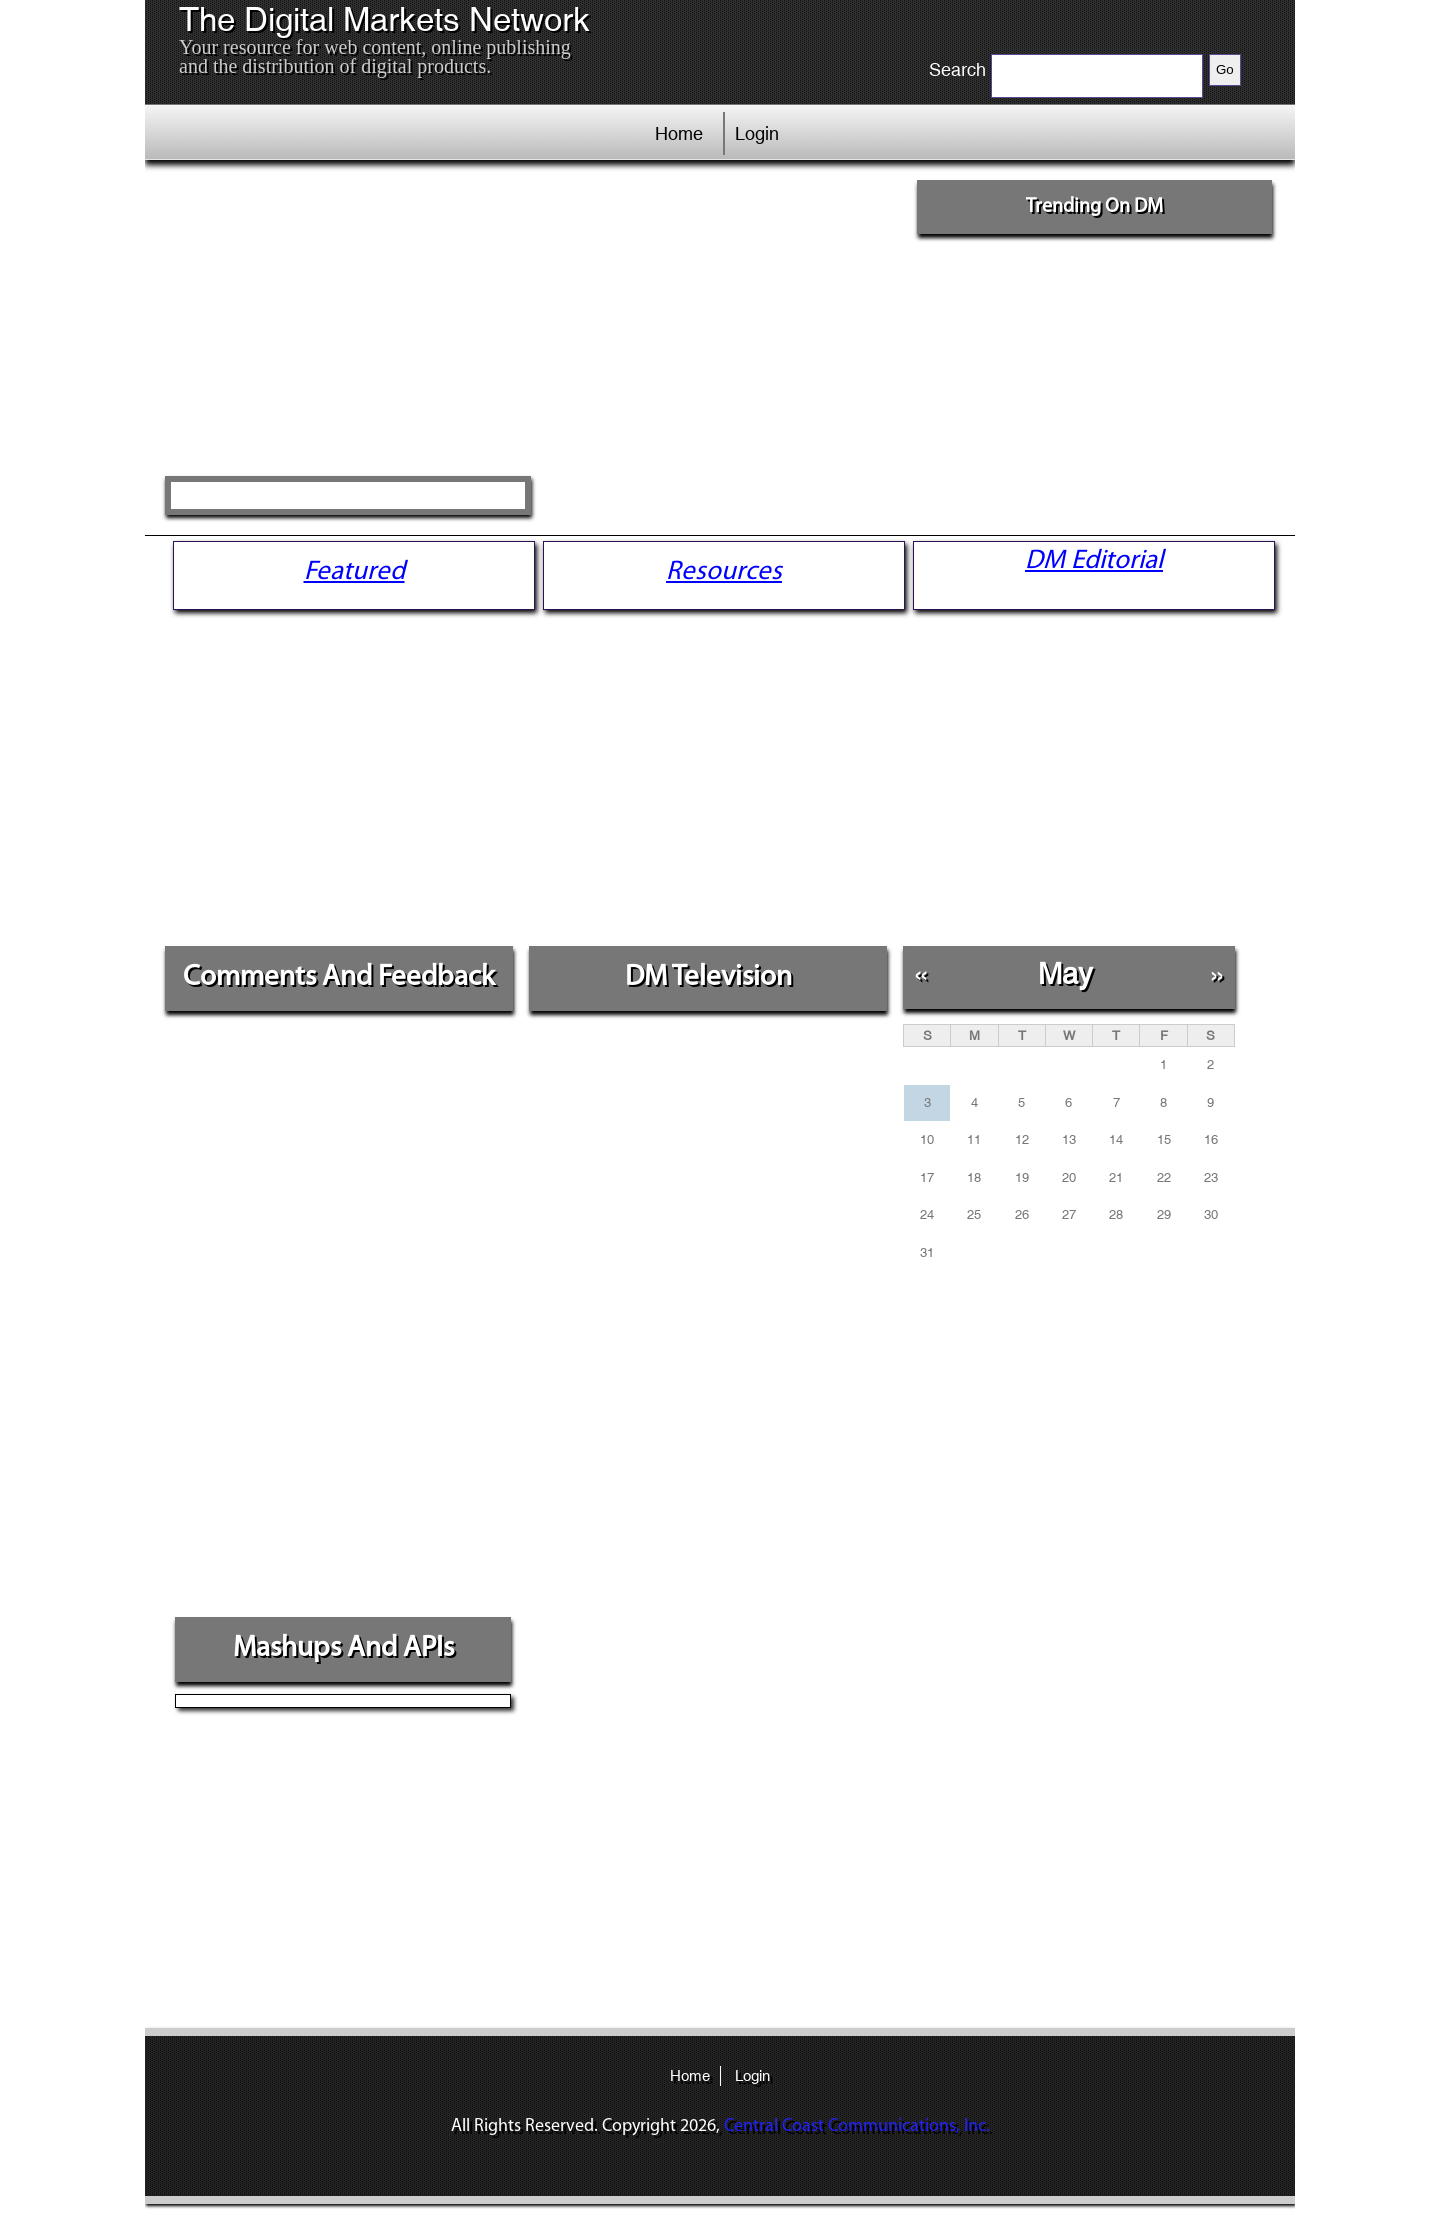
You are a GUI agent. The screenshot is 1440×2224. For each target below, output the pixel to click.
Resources (724, 572)
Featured (354, 572)
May (1065, 973)
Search (957, 70)
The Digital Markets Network (384, 20)
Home (679, 133)
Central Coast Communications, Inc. (857, 2126)
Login (757, 133)
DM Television (708, 977)
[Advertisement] (533, 325)
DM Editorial (1094, 561)
